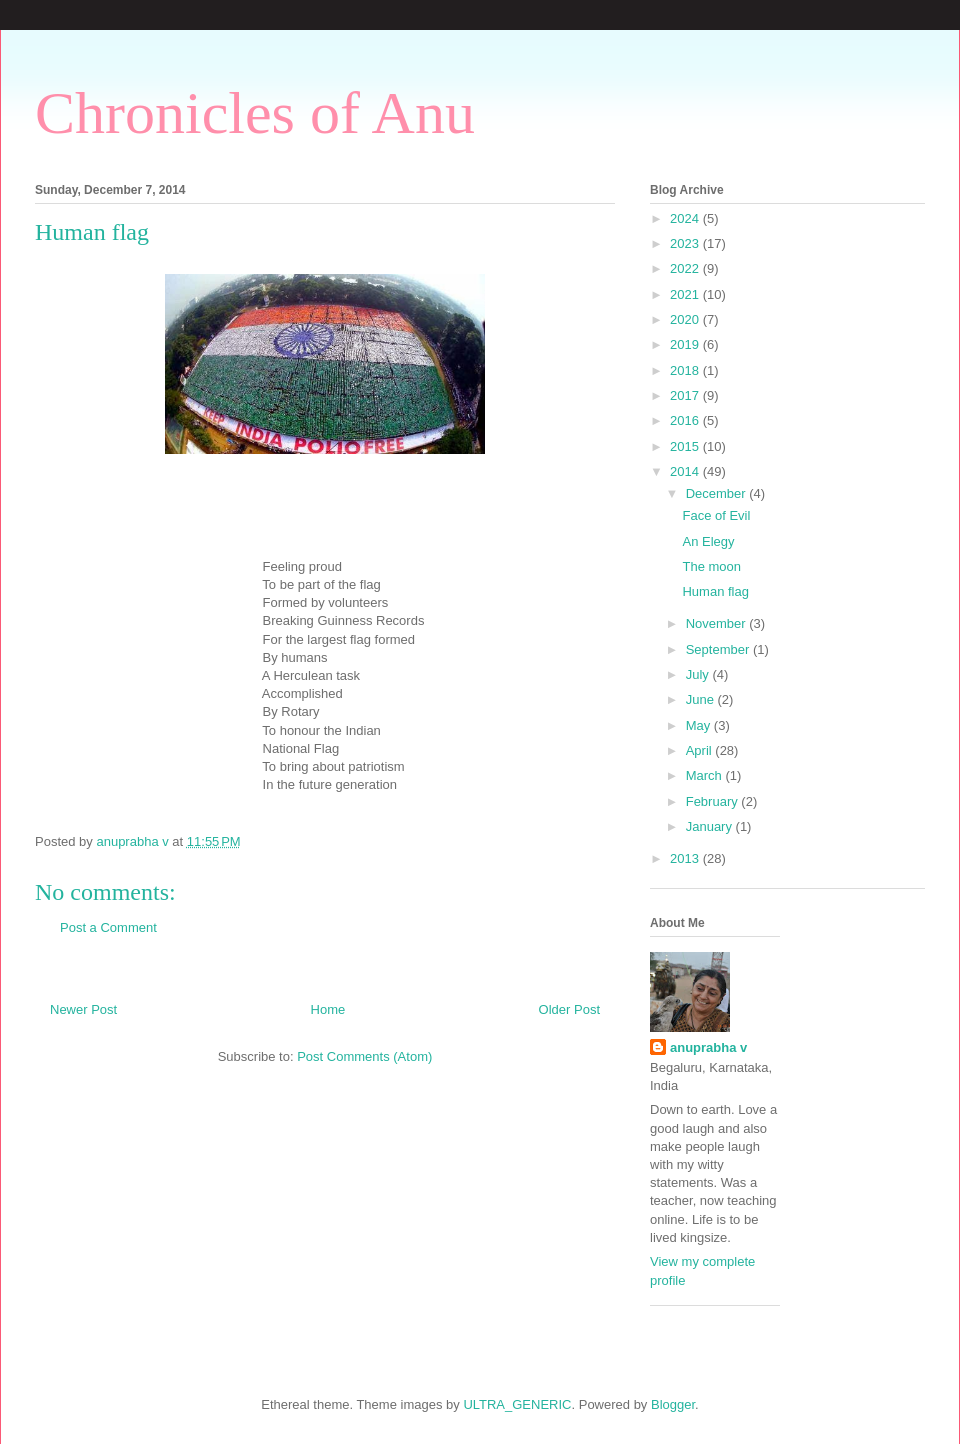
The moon (711, 566)
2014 (686, 471)
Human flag (715, 591)
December (718, 493)
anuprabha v (708, 1047)
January (711, 826)
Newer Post (83, 1009)
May (700, 725)
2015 (686, 446)
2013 (686, 858)
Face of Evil (716, 515)
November (718, 623)
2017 (686, 395)
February (714, 801)
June (702, 699)
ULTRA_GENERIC (517, 1404)
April (701, 750)
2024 (686, 218)
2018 (686, 370)
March (706, 775)
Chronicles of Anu (255, 113)
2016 (686, 420)
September (719, 649)
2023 (686, 243)
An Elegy (708, 541)
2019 (686, 344)
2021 (686, 294)
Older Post (569, 1009)
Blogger (673, 1404)
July (699, 674)
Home (328, 1009)
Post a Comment (108, 927)
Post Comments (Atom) (364, 1056)
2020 (686, 319)
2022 (686, 268)
